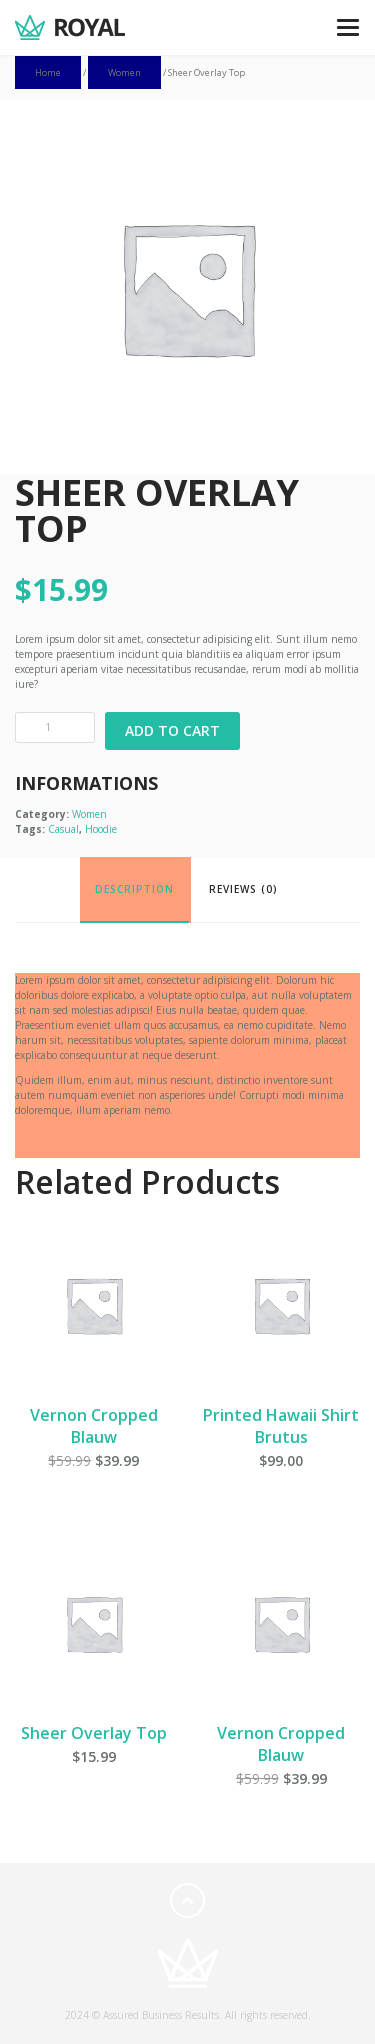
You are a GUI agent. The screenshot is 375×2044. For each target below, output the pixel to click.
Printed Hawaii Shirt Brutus (281, 1426)
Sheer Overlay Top (94, 1733)
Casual (63, 829)
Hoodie (101, 829)
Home (48, 72)
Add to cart (172, 730)
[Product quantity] (55, 727)
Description (134, 889)
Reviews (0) (243, 889)
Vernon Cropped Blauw (94, 1426)
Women (124, 72)
